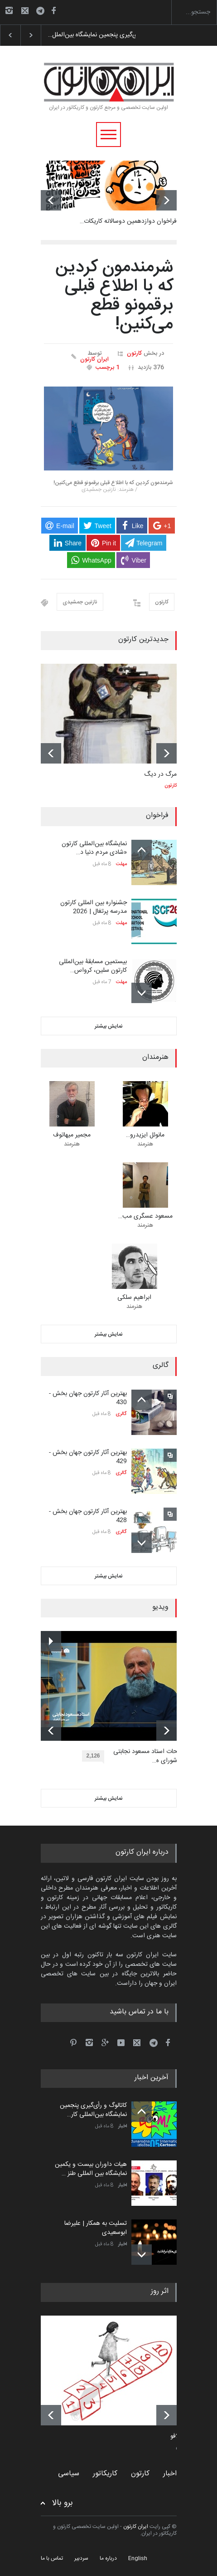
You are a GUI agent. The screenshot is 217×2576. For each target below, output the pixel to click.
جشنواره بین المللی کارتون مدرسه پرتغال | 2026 (93, 907)
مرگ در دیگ (160, 774)
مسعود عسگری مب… (145, 1216)
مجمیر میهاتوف (72, 1135)
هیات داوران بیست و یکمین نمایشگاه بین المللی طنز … (91, 2169)
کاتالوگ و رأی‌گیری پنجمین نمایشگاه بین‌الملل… (107, 34)
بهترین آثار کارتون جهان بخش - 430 (88, 1398)
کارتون (134, 353)
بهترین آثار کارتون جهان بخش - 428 (88, 1516)
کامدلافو (180, 2436)
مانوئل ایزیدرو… (145, 1135)
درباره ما (108, 2558)
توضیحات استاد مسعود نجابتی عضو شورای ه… (151, 1756)
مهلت (121, 864)
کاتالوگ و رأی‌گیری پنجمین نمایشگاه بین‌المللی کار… (93, 2110)
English (137, 2558)
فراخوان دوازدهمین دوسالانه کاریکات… (128, 221)
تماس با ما (52, 2558)
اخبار (122, 2126)
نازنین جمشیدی (80, 602)
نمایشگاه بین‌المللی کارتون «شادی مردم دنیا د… (94, 848)
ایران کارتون (94, 359)
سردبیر (81, 2558)
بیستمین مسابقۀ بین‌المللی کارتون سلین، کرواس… (93, 966)
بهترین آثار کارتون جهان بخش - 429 (88, 1457)
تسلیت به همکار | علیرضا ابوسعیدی (95, 2228)
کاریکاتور (105, 2474)
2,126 (95, 1757)
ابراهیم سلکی (134, 1297)
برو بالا (62, 2503)
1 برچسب (108, 367)
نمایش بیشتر (109, 1026)
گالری (121, 1414)
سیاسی (68, 2474)
